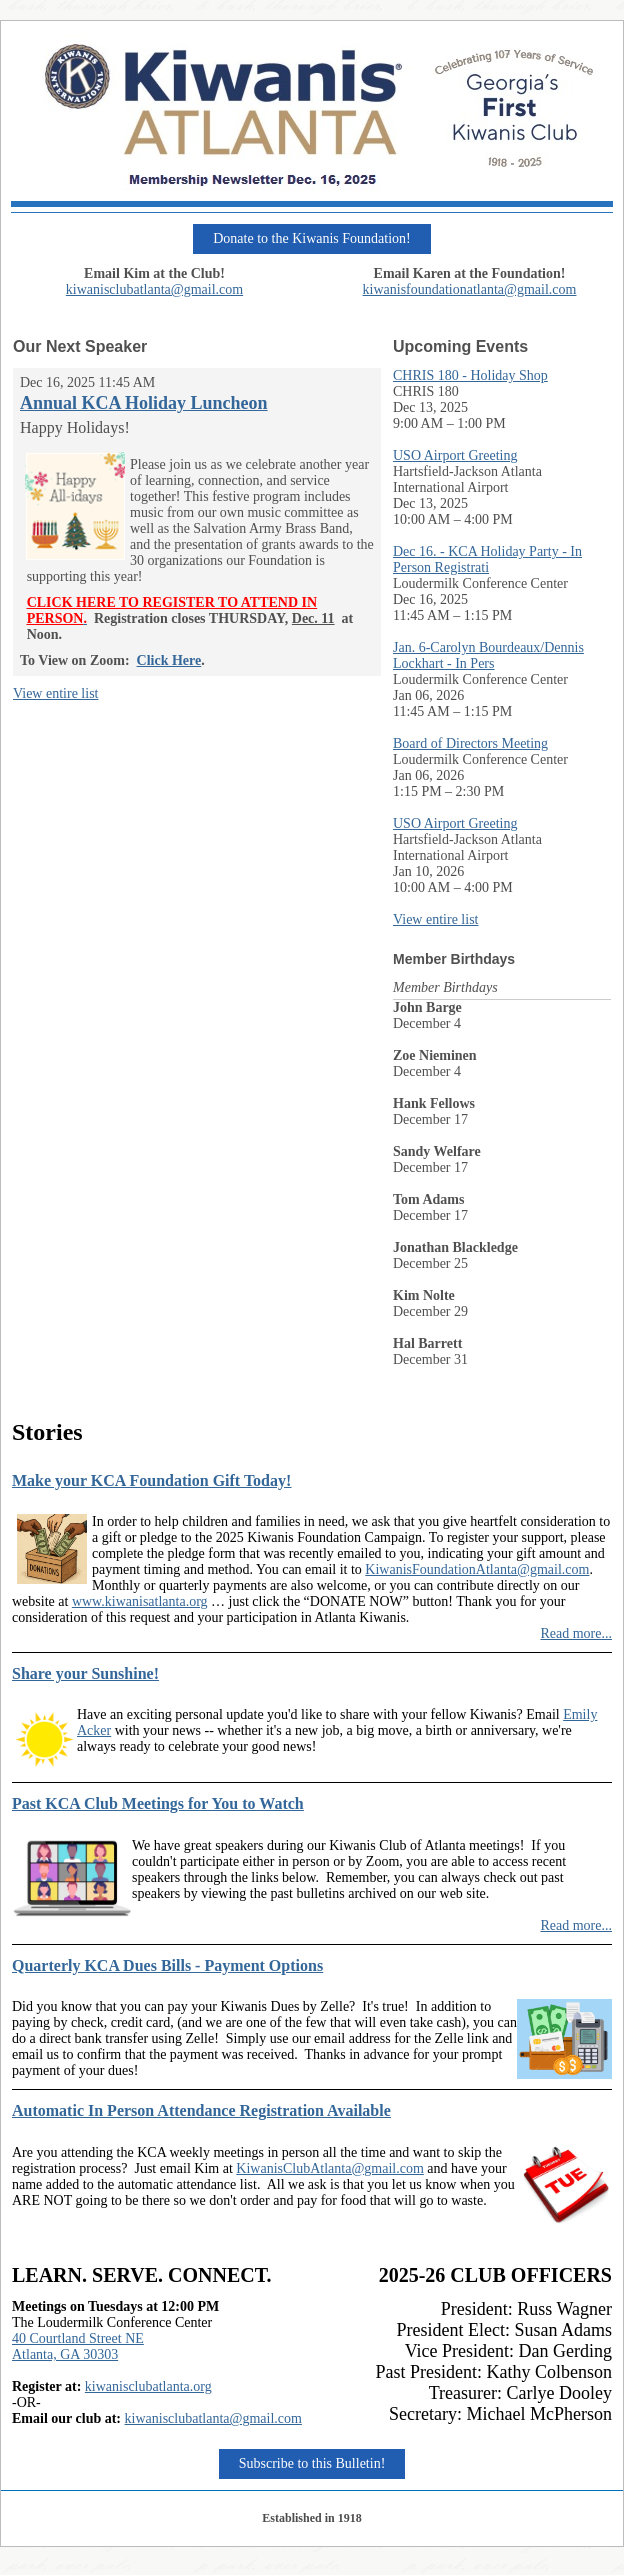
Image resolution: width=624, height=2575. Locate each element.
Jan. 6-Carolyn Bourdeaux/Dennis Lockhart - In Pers (488, 655)
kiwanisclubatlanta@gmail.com (154, 289)
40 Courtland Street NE (78, 2338)
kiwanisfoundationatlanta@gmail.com (470, 289)
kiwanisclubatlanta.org (148, 2386)
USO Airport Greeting (455, 455)
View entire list (55, 693)
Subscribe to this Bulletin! (312, 2463)
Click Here (169, 660)
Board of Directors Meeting (470, 743)
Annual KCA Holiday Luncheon (144, 403)
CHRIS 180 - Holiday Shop (470, 375)
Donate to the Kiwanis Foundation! (312, 238)
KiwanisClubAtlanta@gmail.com (329, 2168)
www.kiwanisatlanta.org (140, 1601)
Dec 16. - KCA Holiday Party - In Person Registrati (487, 559)
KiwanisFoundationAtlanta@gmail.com (477, 1569)
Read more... (576, 1633)
